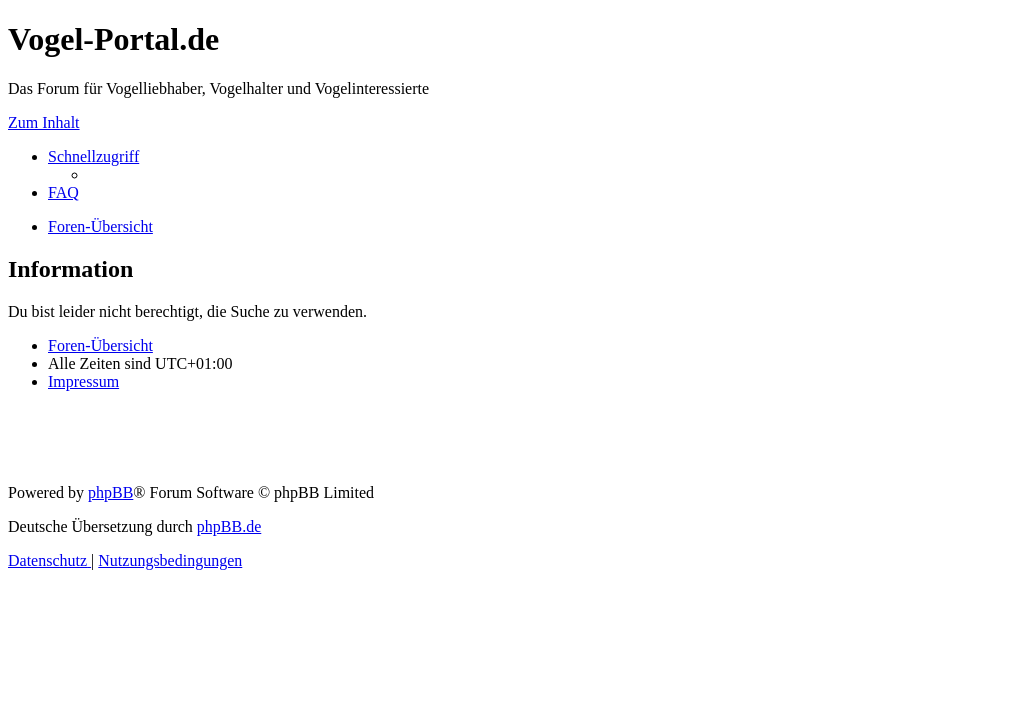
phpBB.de (229, 526)
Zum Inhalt (44, 122)
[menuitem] (63, 192)
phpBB (110, 492)
